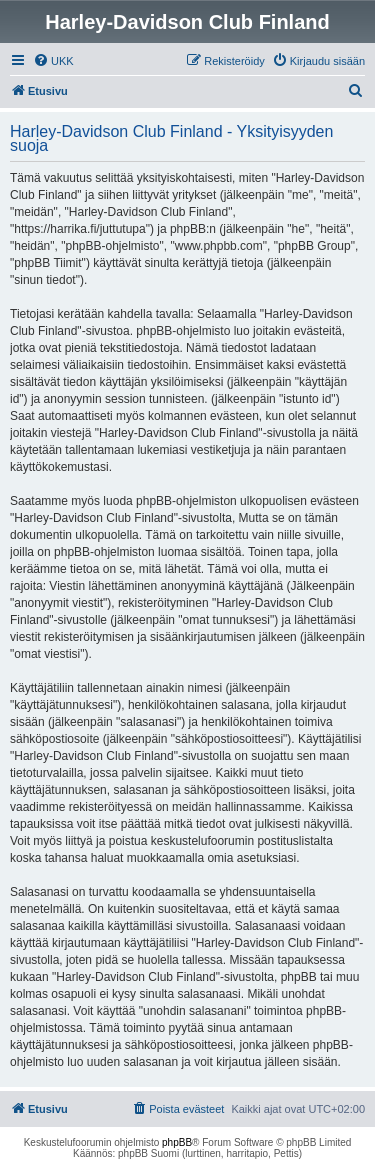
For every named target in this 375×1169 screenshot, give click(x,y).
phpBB (177, 1142)
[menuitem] (53, 61)
